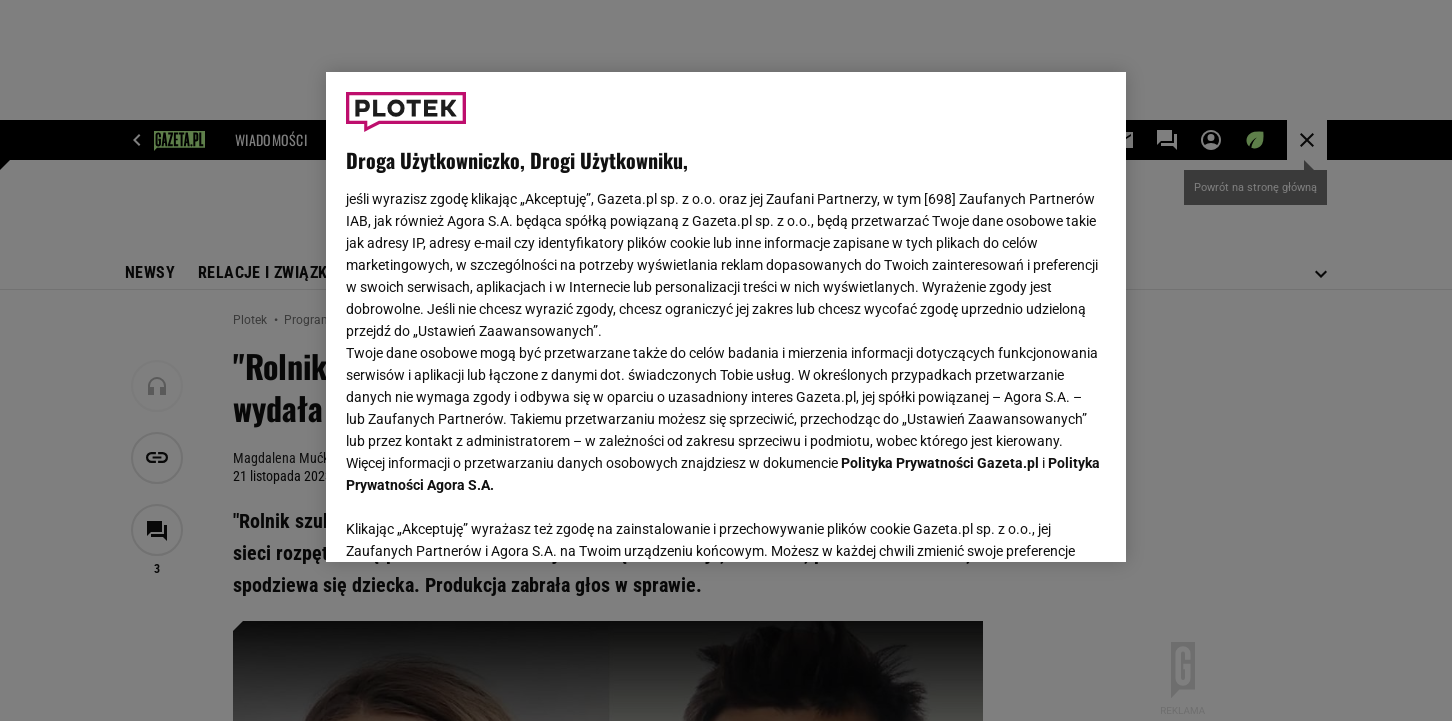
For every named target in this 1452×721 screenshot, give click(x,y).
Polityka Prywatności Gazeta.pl (940, 463)
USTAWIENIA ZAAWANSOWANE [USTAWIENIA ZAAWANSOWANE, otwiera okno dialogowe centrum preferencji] (476, 522)
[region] (726, 317)
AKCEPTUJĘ (1038, 523)
